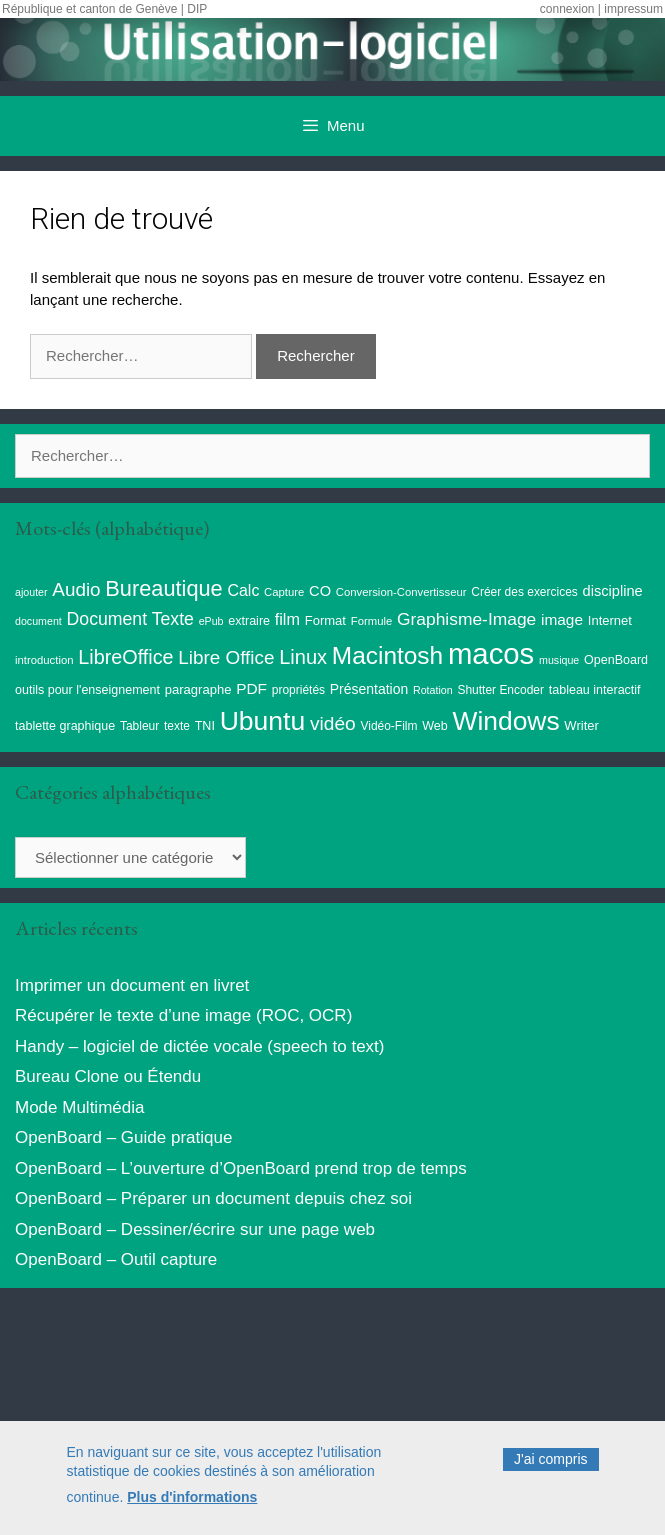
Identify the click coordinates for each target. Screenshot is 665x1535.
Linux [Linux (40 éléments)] (303, 657)
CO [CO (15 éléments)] (320, 591)
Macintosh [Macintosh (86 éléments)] (387, 655)
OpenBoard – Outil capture (116, 1259)
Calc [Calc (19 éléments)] (243, 590)
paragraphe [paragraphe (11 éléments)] (198, 689)
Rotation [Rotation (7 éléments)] (433, 690)
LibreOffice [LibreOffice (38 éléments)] (125, 657)
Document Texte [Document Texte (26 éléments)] (130, 619)
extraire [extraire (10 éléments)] (249, 621)
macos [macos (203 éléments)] (491, 653)
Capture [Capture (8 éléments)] (284, 592)
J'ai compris (550, 1465)
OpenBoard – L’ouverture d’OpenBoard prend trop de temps (241, 1168)
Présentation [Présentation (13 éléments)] (369, 689)
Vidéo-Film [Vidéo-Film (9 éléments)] (388, 726)
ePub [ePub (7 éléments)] (211, 621)
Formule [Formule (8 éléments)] (372, 621)
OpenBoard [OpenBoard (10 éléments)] (616, 660)
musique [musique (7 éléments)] (559, 660)
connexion (567, 9)
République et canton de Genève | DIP (104, 9)
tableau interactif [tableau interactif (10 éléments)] (595, 690)
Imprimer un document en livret (132, 985)
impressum (633, 9)
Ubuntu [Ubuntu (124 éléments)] (263, 721)
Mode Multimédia (79, 1107)
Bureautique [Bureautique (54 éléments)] (163, 588)
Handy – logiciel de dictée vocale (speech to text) (199, 1046)
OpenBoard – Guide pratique (123, 1137)
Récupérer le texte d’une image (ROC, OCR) (183, 1015)
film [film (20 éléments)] (287, 619)
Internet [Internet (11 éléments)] (610, 620)
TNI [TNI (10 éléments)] (205, 726)
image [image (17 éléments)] (562, 619)
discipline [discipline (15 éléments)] (613, 591)
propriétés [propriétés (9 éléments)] (298, 690)
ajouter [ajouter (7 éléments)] (31, 592)
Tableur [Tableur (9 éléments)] (139, 726)
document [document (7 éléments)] (38, 621)
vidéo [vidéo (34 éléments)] (333, 723)
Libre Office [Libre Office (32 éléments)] (226, 657)
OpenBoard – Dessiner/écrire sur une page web (195, 1229)
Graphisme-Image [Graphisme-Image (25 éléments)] (466, 619)
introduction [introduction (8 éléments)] (44, 660)
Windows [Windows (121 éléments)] (505, 721)
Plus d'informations (192, 1502)
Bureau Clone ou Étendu (108, 1076)
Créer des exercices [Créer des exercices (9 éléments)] (524, 592)
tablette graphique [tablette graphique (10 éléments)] (65, 726)
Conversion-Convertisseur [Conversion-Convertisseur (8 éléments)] (401, 592)
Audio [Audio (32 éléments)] (76, 589)
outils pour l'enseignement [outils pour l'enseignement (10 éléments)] (87, 690)
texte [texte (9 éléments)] (177, 726)
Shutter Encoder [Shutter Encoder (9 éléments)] (500, 690)
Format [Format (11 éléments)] (325, 620)
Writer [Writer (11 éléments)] (581, 725)
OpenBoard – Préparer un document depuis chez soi (213, 1198)
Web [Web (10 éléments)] (435, 726)
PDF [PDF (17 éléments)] (251, 688)
